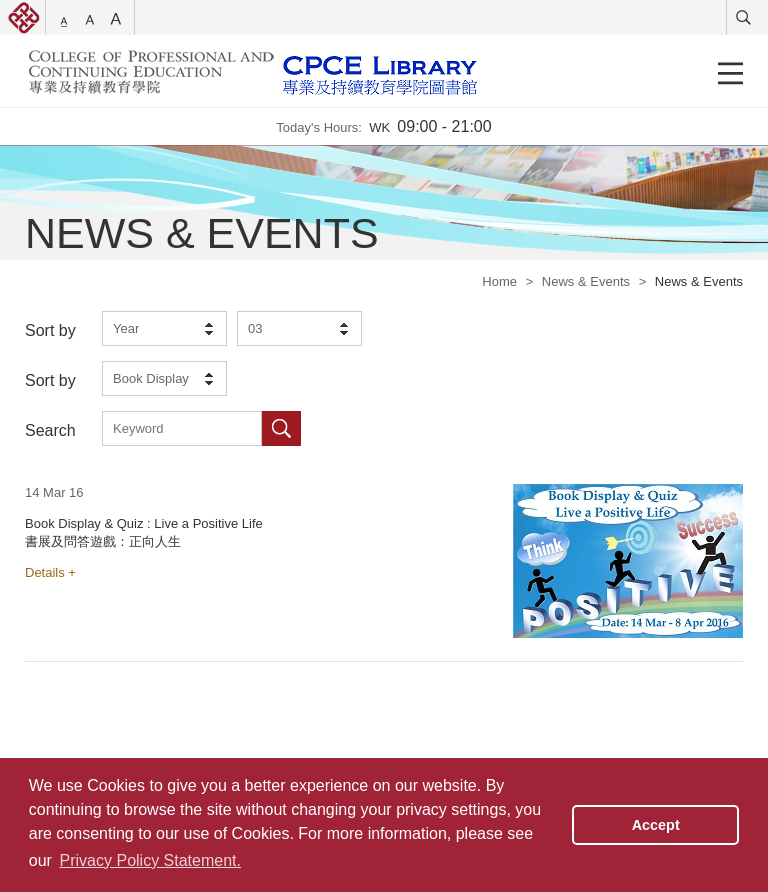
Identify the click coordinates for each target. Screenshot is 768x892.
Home (499, 281)
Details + (50, 572)
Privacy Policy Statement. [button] (150, 860)
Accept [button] (656, 825)
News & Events (586, 281)
